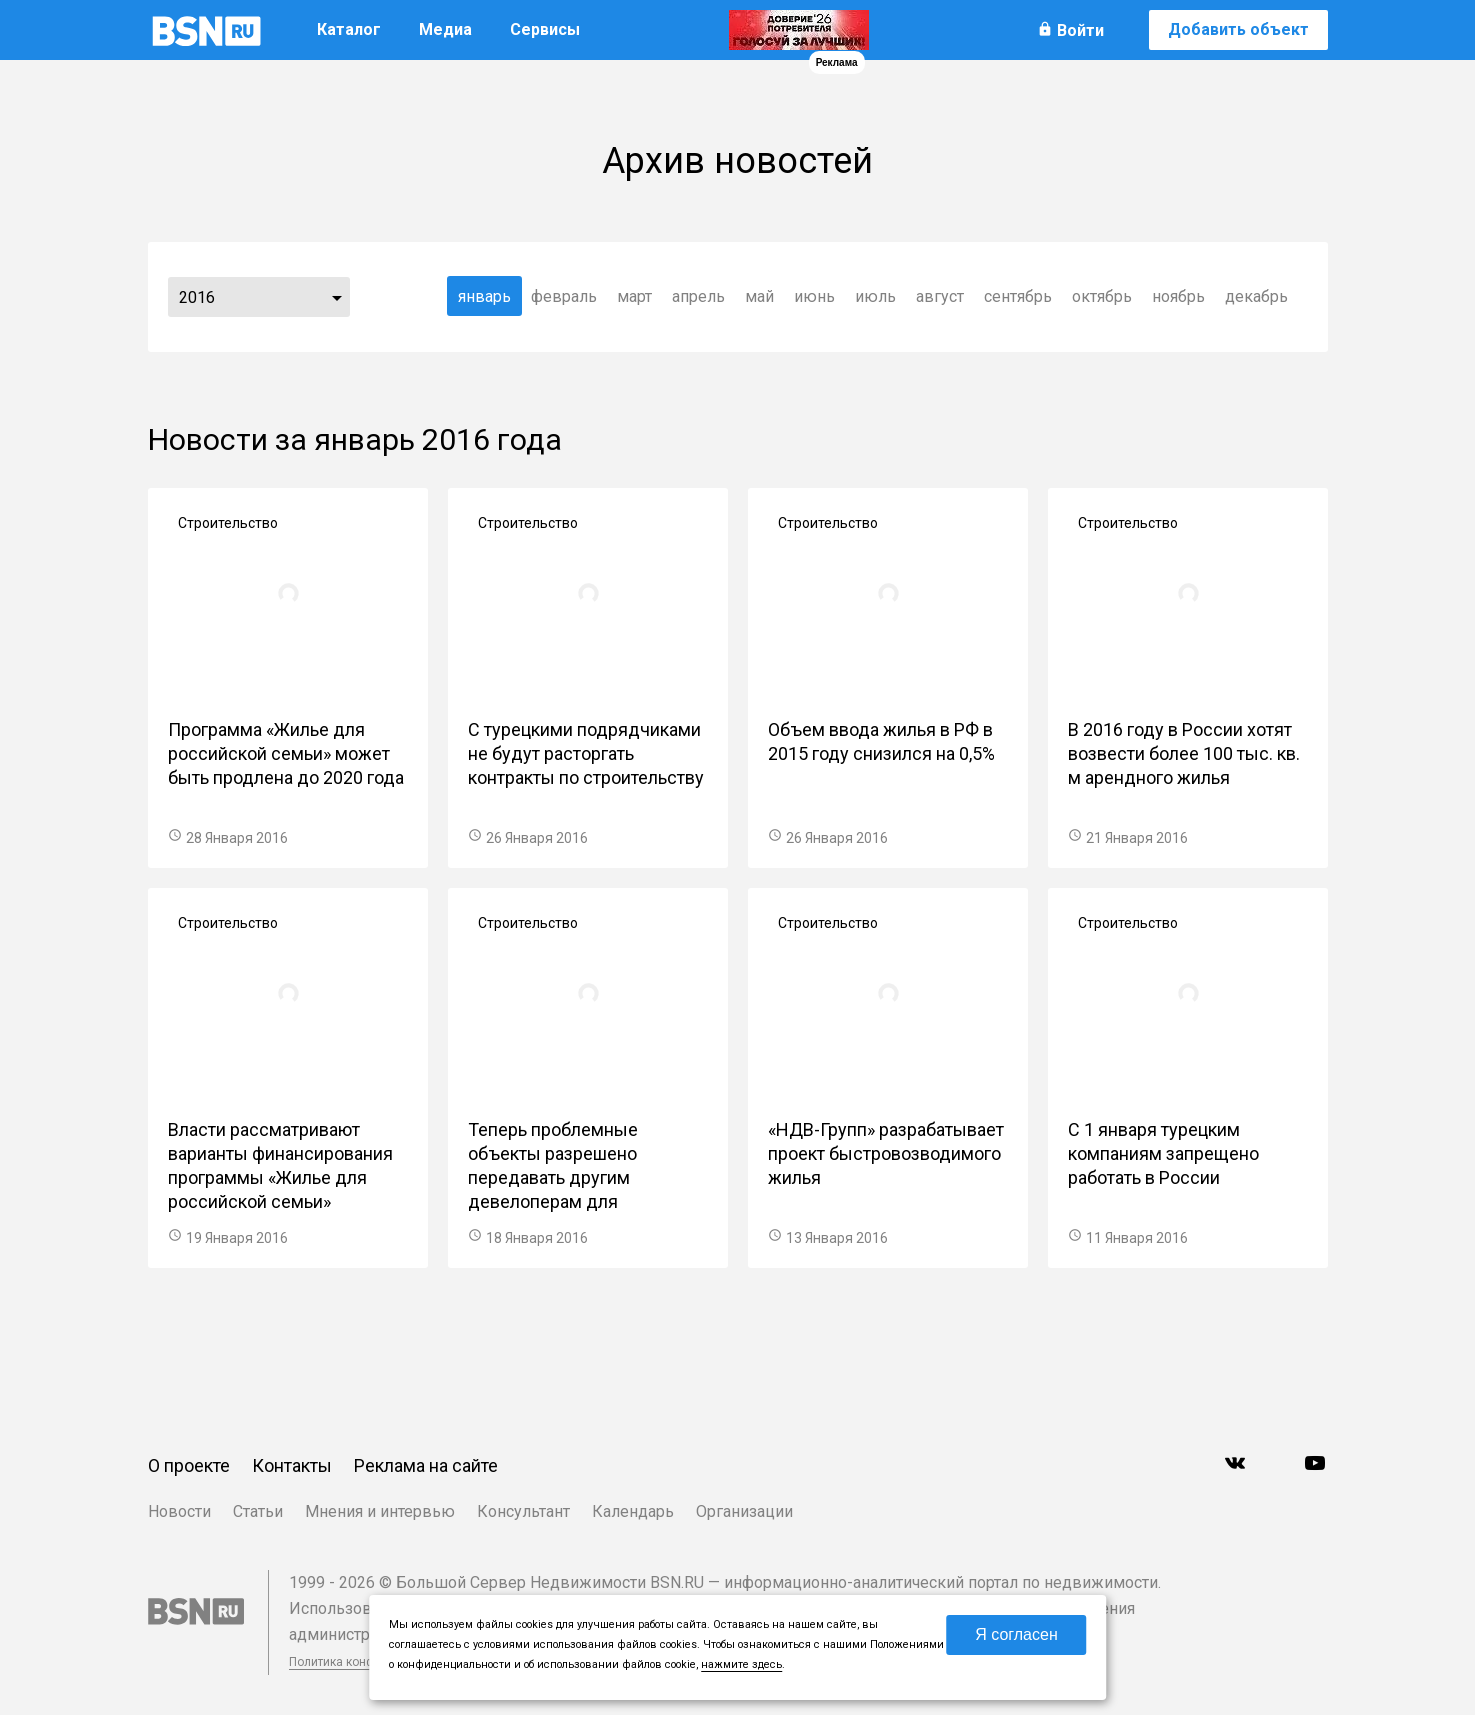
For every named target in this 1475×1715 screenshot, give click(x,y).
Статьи (258, 1511)
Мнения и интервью (380, 1511)
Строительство (228, 523)
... (337, 297)
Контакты (292, 1465)
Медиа (445, 29)
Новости (179, 1511)
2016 (197, 297)
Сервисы (545, 29)
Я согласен (1016, 1634)
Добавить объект (1238, 29)
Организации (744, 1511)
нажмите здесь (741, 1664)
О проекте (189, 1465)
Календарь (633, 1511)
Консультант (523, 1511)
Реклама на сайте (426, 1465)
